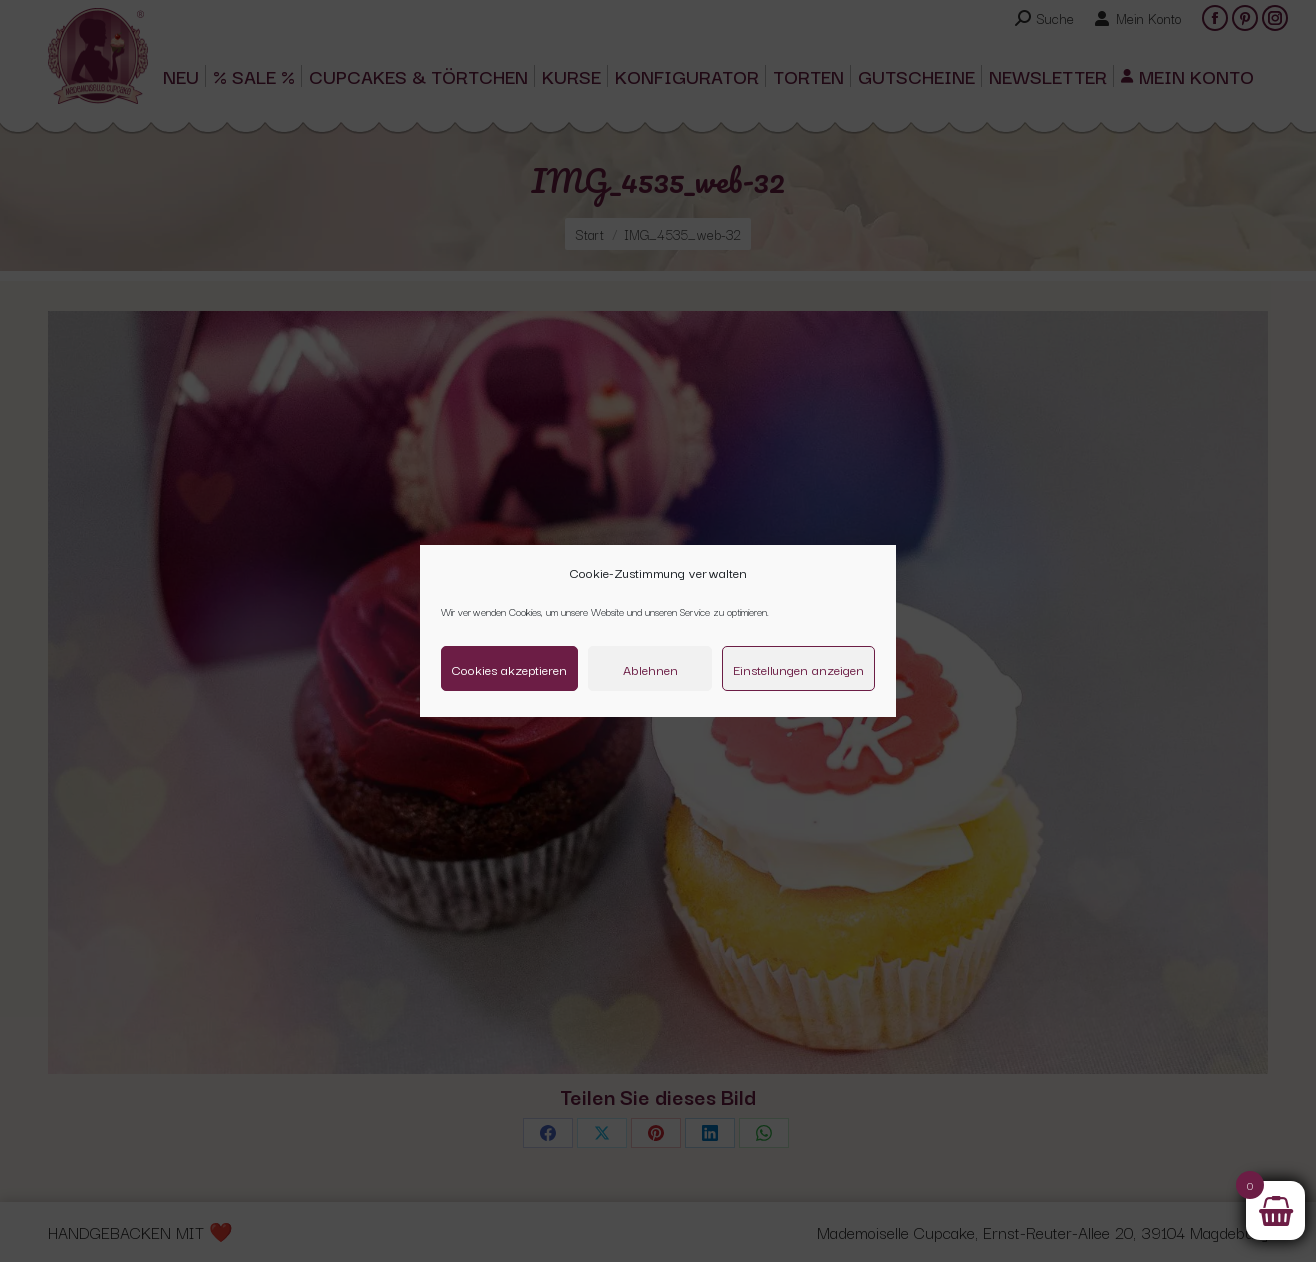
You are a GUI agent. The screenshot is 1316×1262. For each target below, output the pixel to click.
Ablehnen (650, 669)
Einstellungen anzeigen (798, 669)
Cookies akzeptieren (509, 669)
